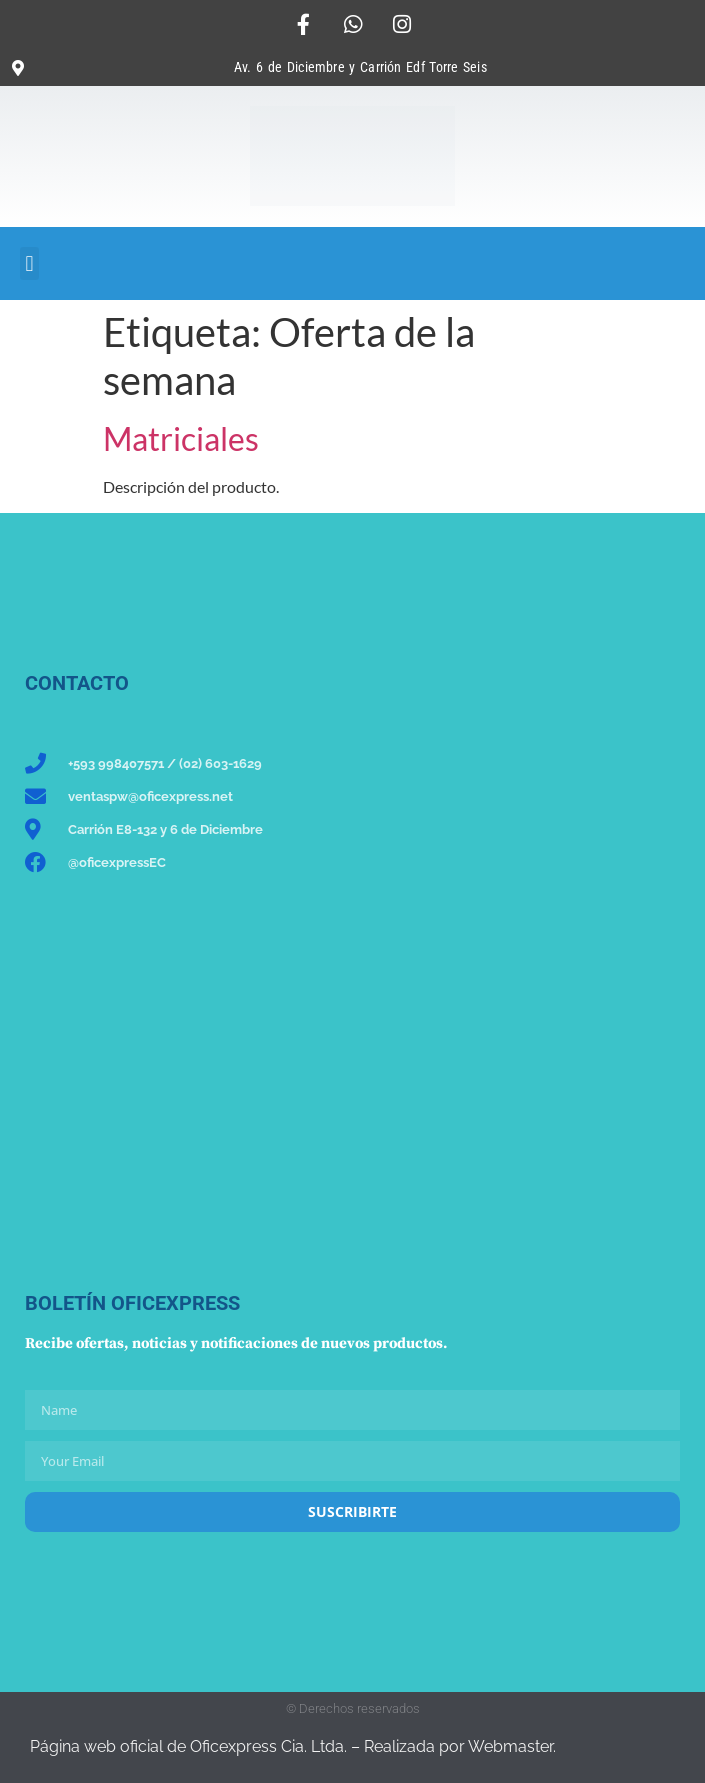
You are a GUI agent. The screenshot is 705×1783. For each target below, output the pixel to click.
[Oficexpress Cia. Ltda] (126, 1083)
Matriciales (181, 438)
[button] (29, 263)
